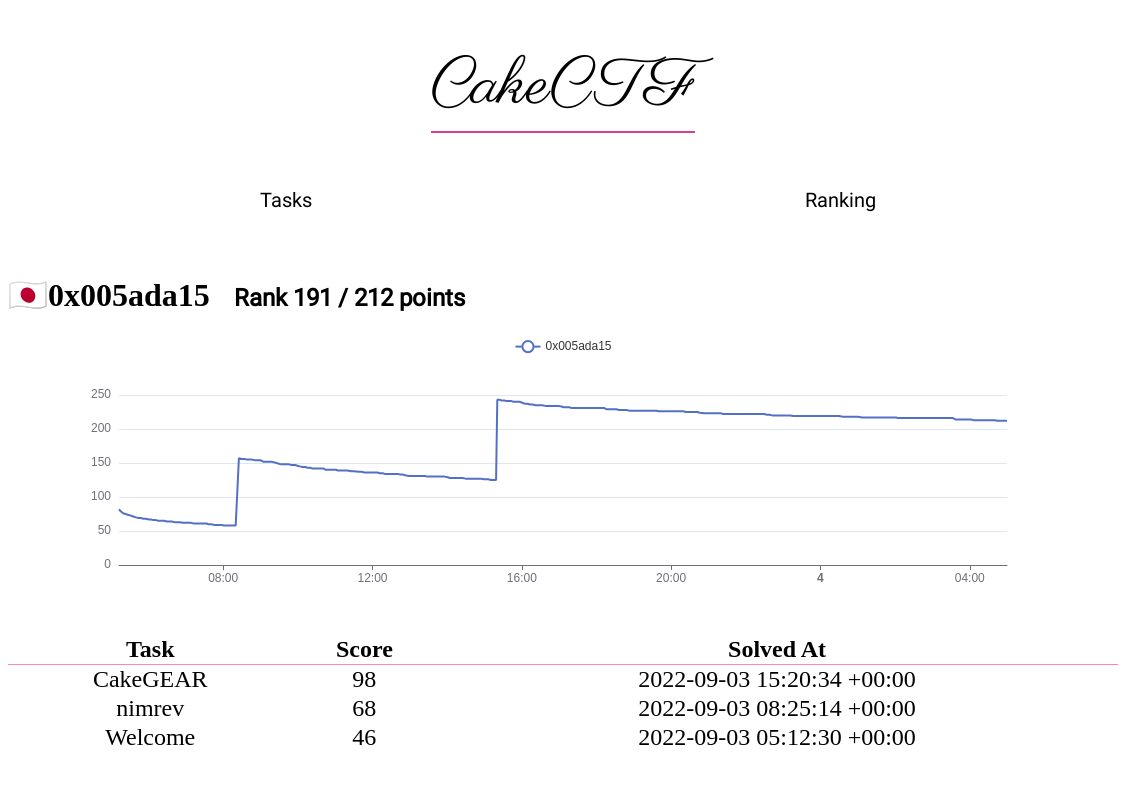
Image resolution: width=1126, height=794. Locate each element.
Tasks (286, 200)
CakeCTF (563, 87)
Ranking (840, 200)
